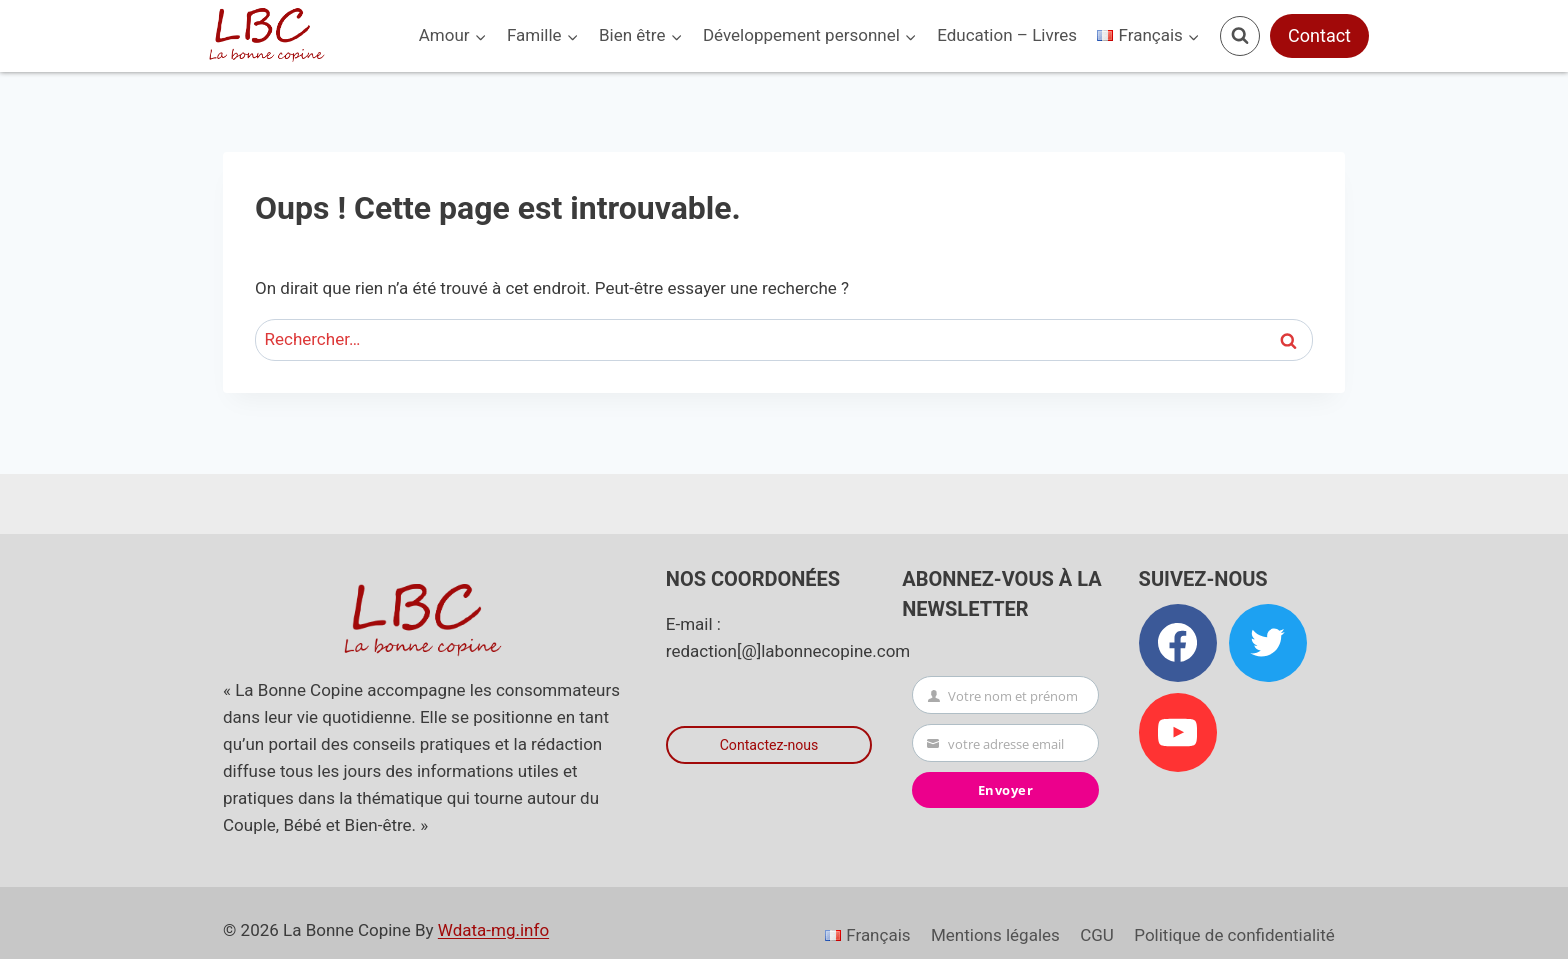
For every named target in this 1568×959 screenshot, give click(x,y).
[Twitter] (1268, 643)
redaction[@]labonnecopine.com (788, 651)
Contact (1319, 35)
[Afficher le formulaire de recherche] (1240, 36)
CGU (1097, 935)
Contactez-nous (769, 745)
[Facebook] (1178, 643)
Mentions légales (995, 935)
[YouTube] (1178, 732)
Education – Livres (1007, 35)
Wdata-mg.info (493, 930)
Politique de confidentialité (1234, 935)
